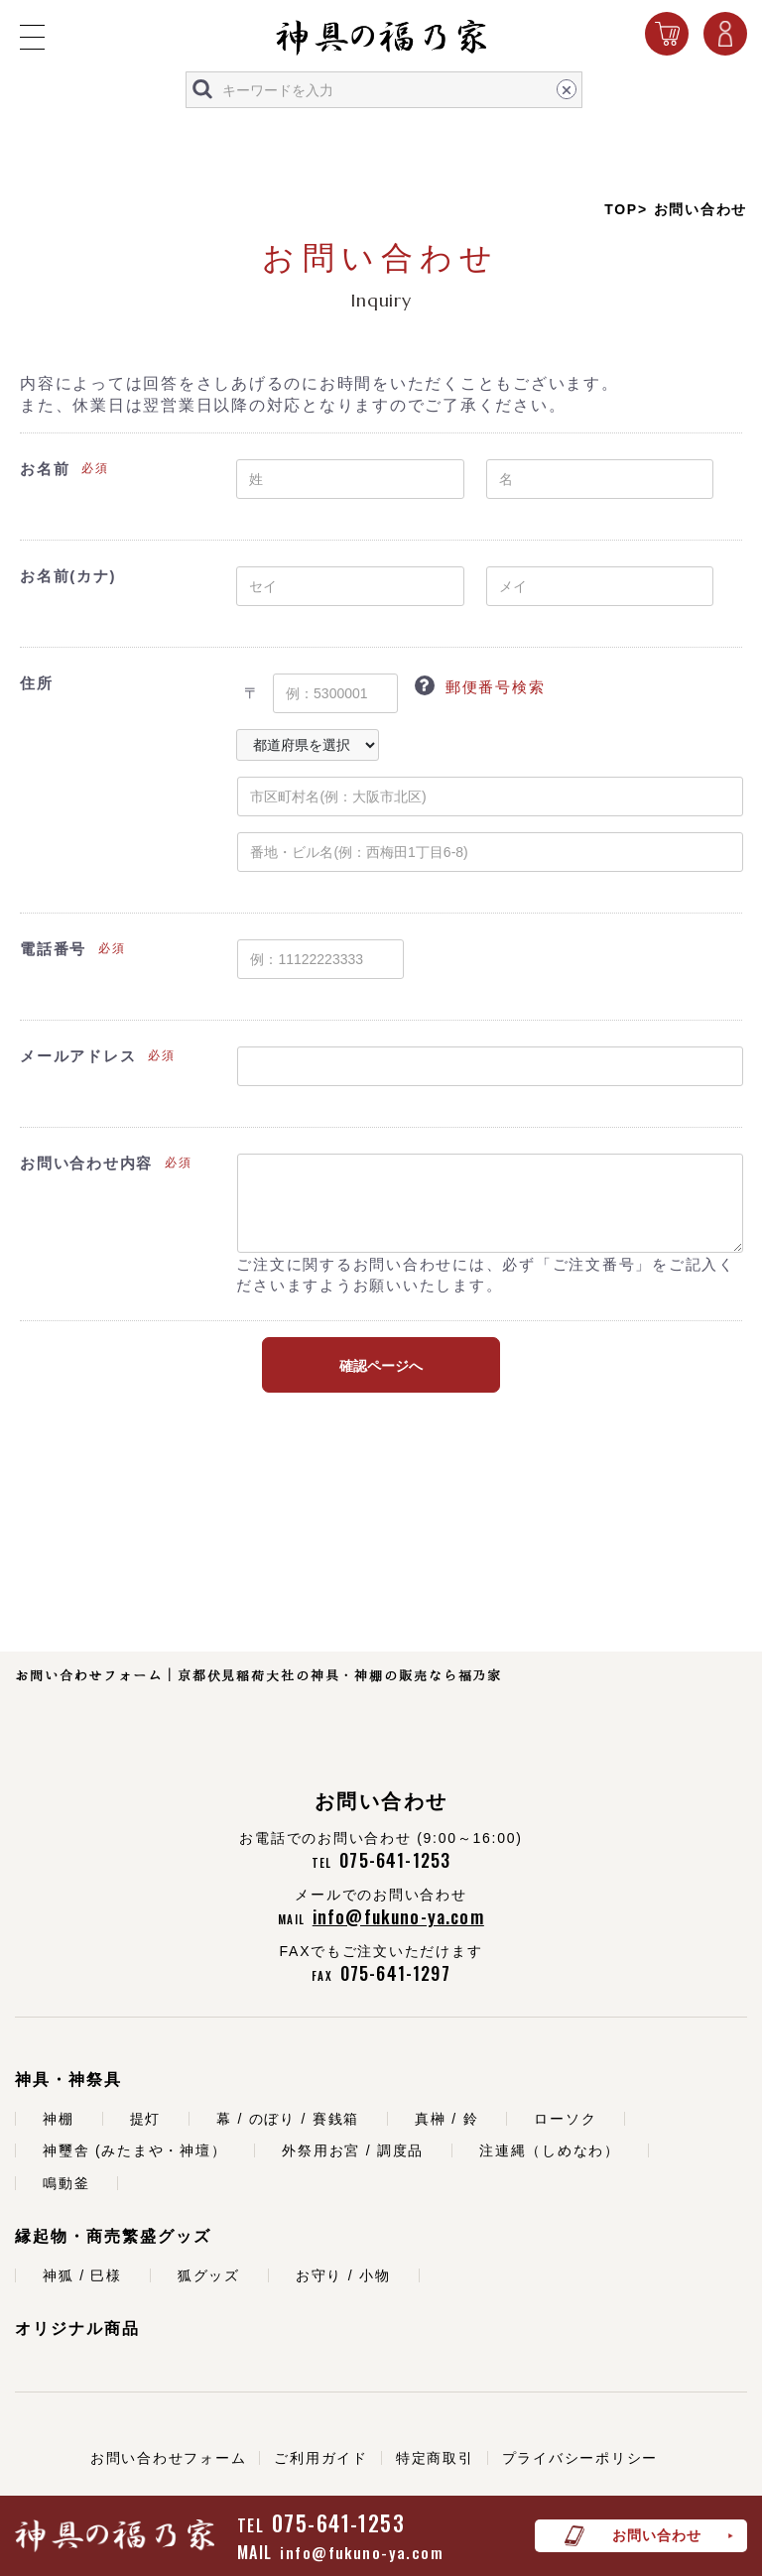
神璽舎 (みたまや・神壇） (134, 2150)
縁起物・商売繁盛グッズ (113, 2236)
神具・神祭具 (68, 2079)
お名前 (44, 468)
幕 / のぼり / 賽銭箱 (287, 2119)
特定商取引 (435, 2458)
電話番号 (53, 948)
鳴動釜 (66, 2183)
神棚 (58, 2119)
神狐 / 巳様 (82, 2275)
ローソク (565, 2119)
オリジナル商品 (77, 2328)
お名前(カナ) (68, 575)
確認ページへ (381, 1366)
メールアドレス (78, 1055)
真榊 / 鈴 (446, 2119)
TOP (621, 209)
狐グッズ (209, 2275)
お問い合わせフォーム (168, 2458)
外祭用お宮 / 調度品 (353, 2150)
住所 (37, 683)
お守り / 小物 (343, 2275)
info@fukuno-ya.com (362, 2552)
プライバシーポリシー (580, 2458)
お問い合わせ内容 (86, 1163)
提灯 (146, 2119)
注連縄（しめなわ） (549, 2150)
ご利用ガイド (321, 2458)
